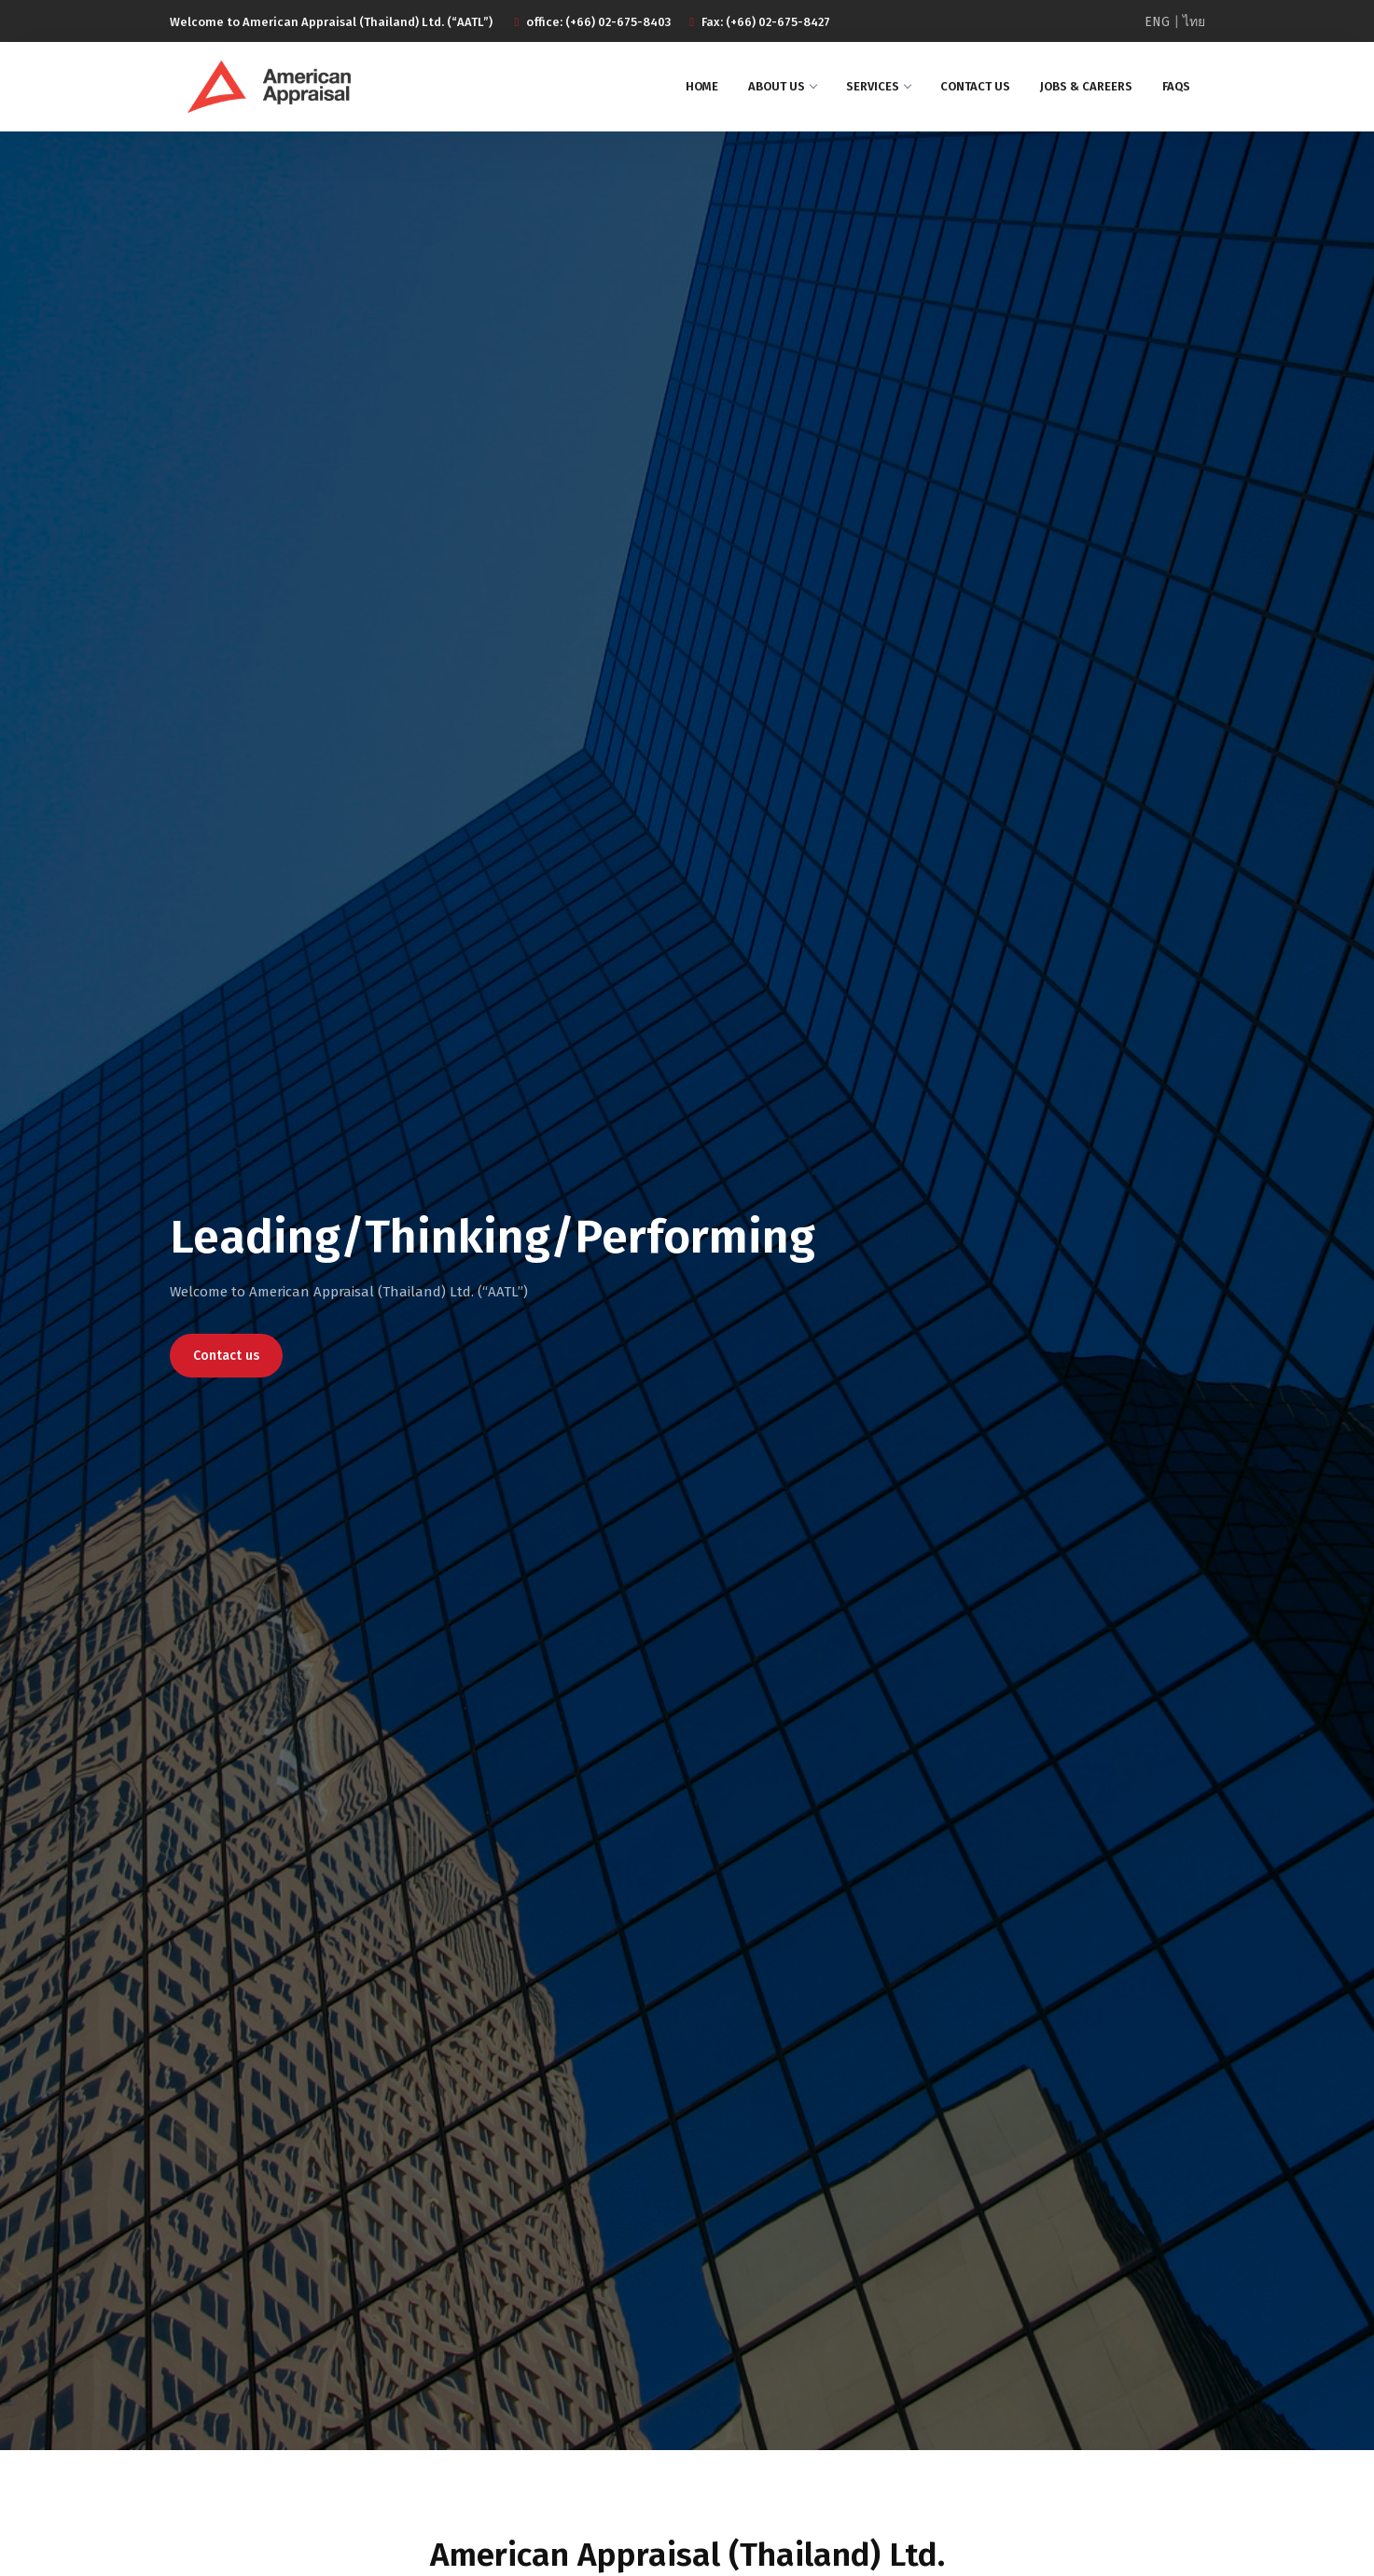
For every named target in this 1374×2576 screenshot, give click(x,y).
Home (702, 86)
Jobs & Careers (1086, 86)
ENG (1157, 22)
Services (878, 86)
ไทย (1194, 22)
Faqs (1176, 86)
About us (782, 86)
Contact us (975, 86)
